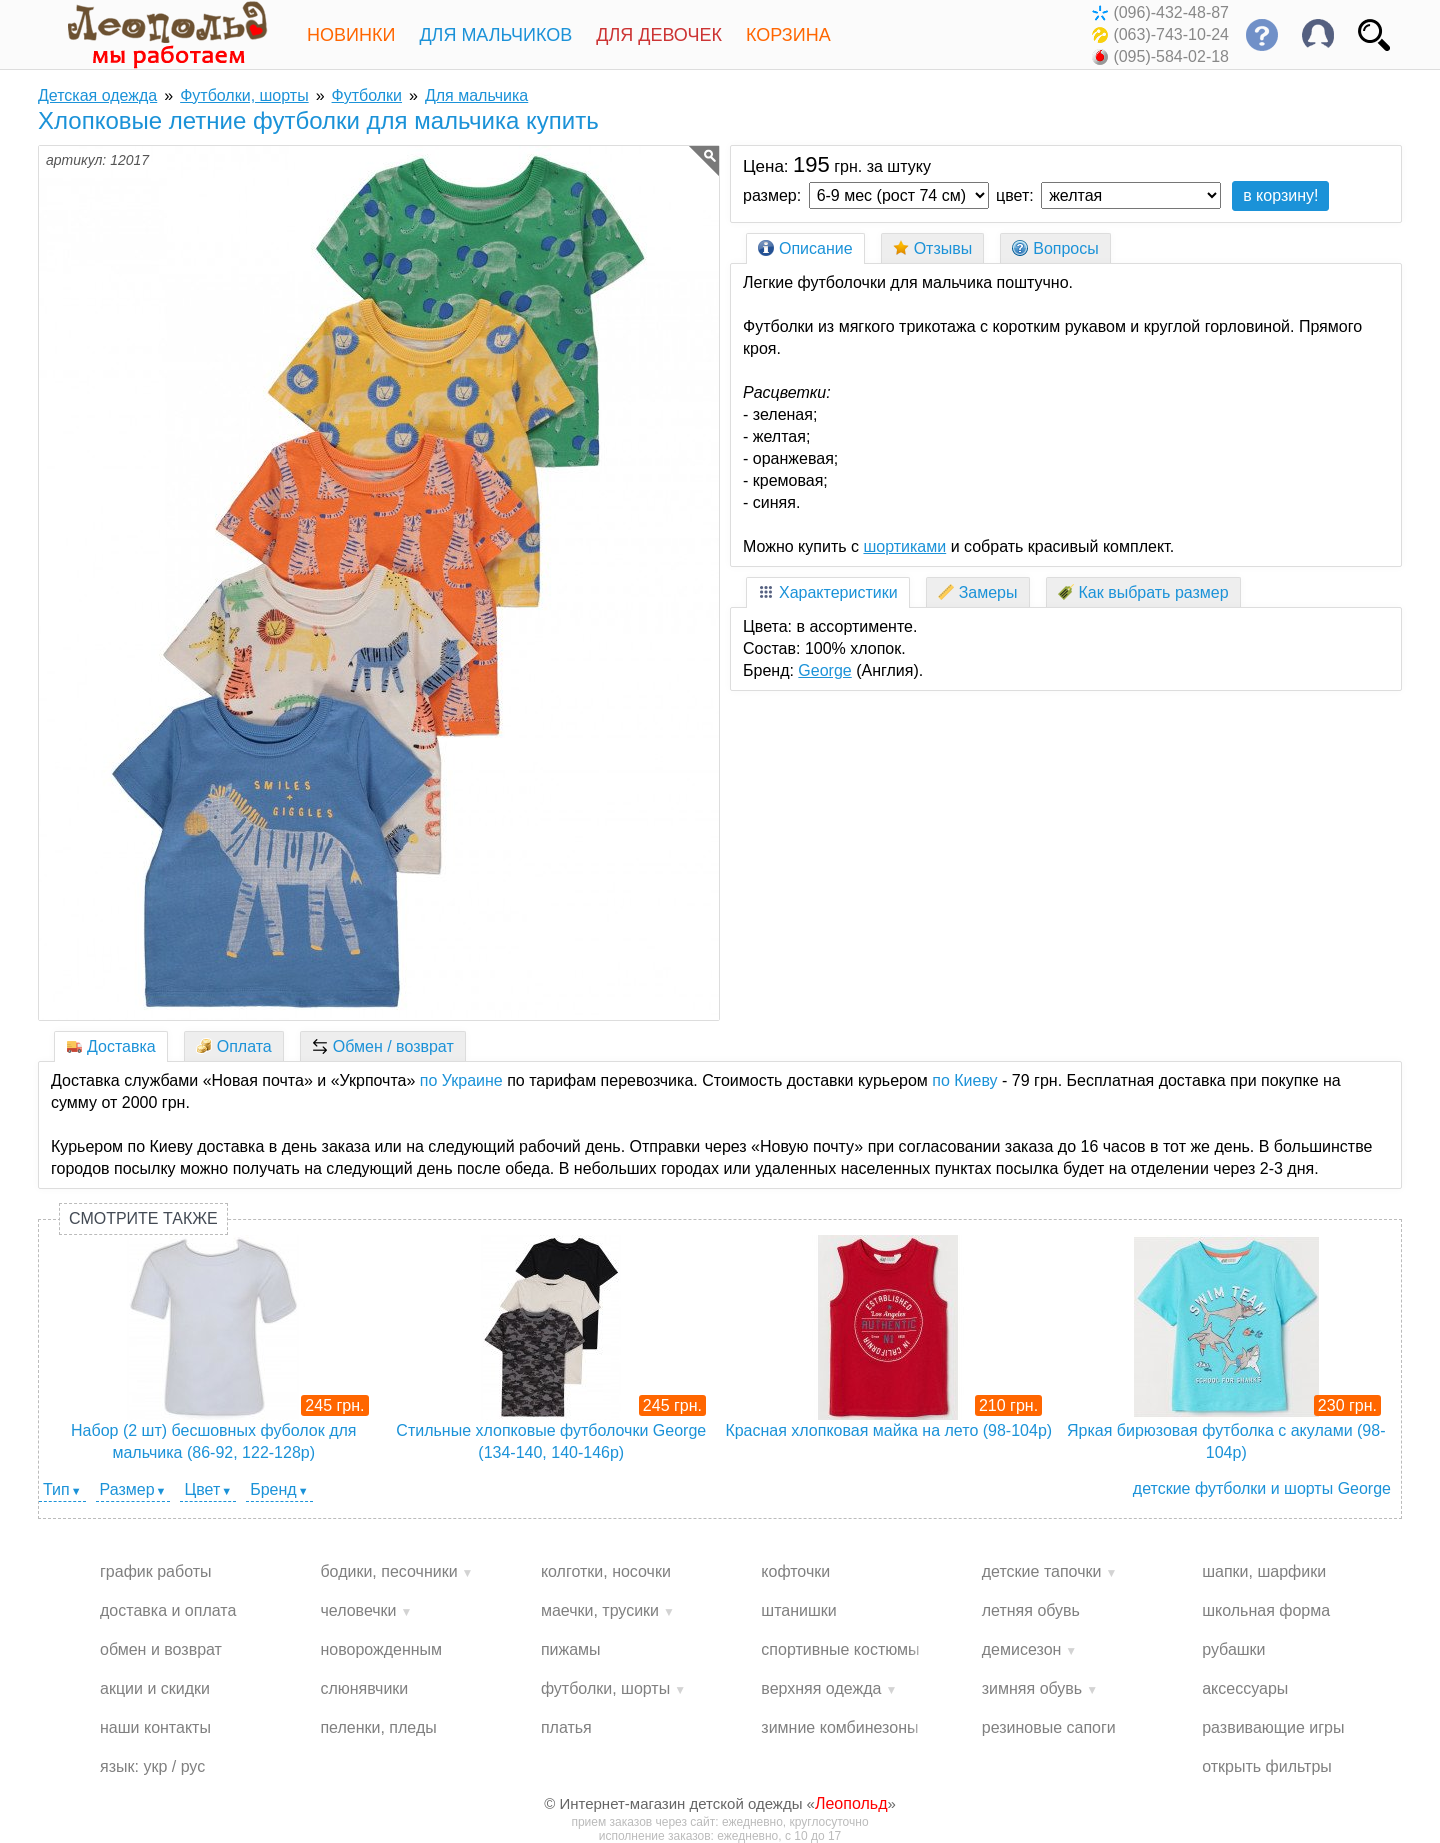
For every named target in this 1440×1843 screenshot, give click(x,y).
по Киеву (964, 1080)
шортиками (904, 546)
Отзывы (933, 248)
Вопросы (1055, 248)
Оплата (234, 1046)
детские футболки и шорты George (1262, 1488)
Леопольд (851, 1803)
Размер (127, 1489)
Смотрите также (143, 1218)
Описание (805, 248)
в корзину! (1280, 195)
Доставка (111, 1046)
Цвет (202, 1489)
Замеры (978, 592)
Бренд (273, 1489)
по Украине (461, 1080)
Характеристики (828, 592)
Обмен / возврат (383, 1046)
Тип (56, 1489)
